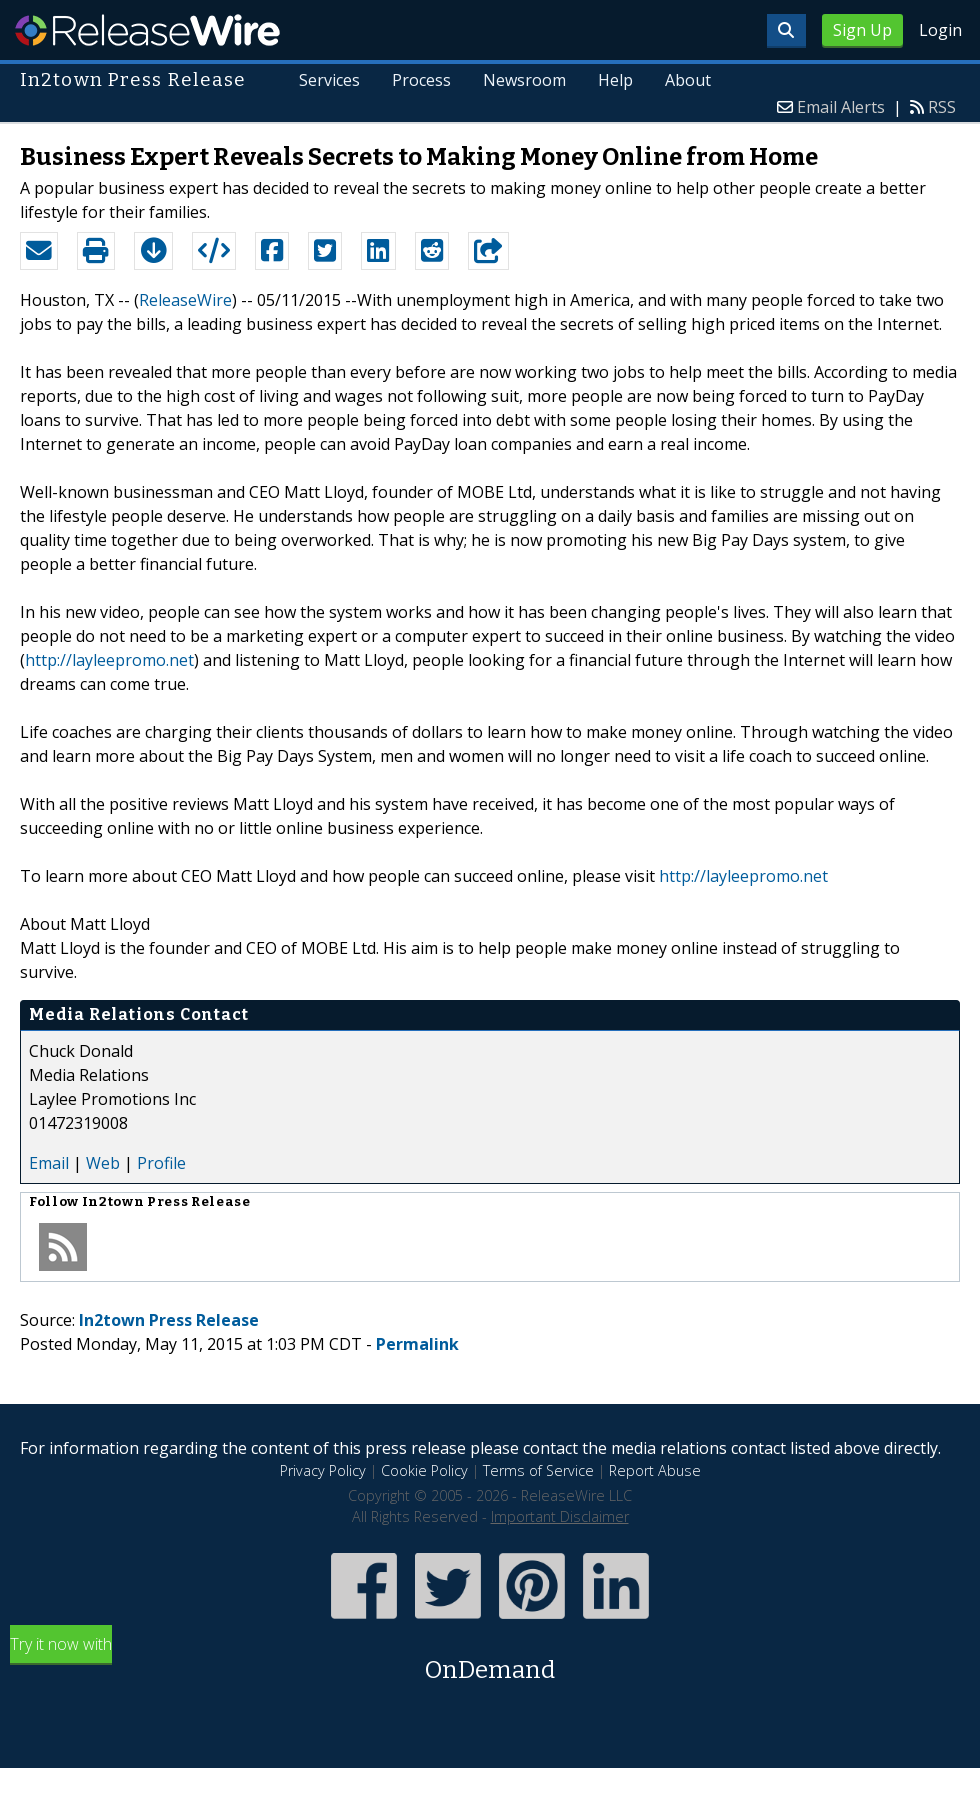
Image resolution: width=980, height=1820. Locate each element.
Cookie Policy (424, 1470)
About (688, 80)
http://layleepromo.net (109, 660)
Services (330, 80)
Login (940, 30)
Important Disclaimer (560, 1516)
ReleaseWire (147, 30)
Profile (161, 1163)
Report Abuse (655, 1470)
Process (422, 80)
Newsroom (524, 80)
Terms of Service (538, 1470)
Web (103, 1163)
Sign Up (862, 30)
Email (49, 1163)
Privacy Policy (323, 1470)
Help (615, 80)
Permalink (417, 1344)
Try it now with (490, 1660)
